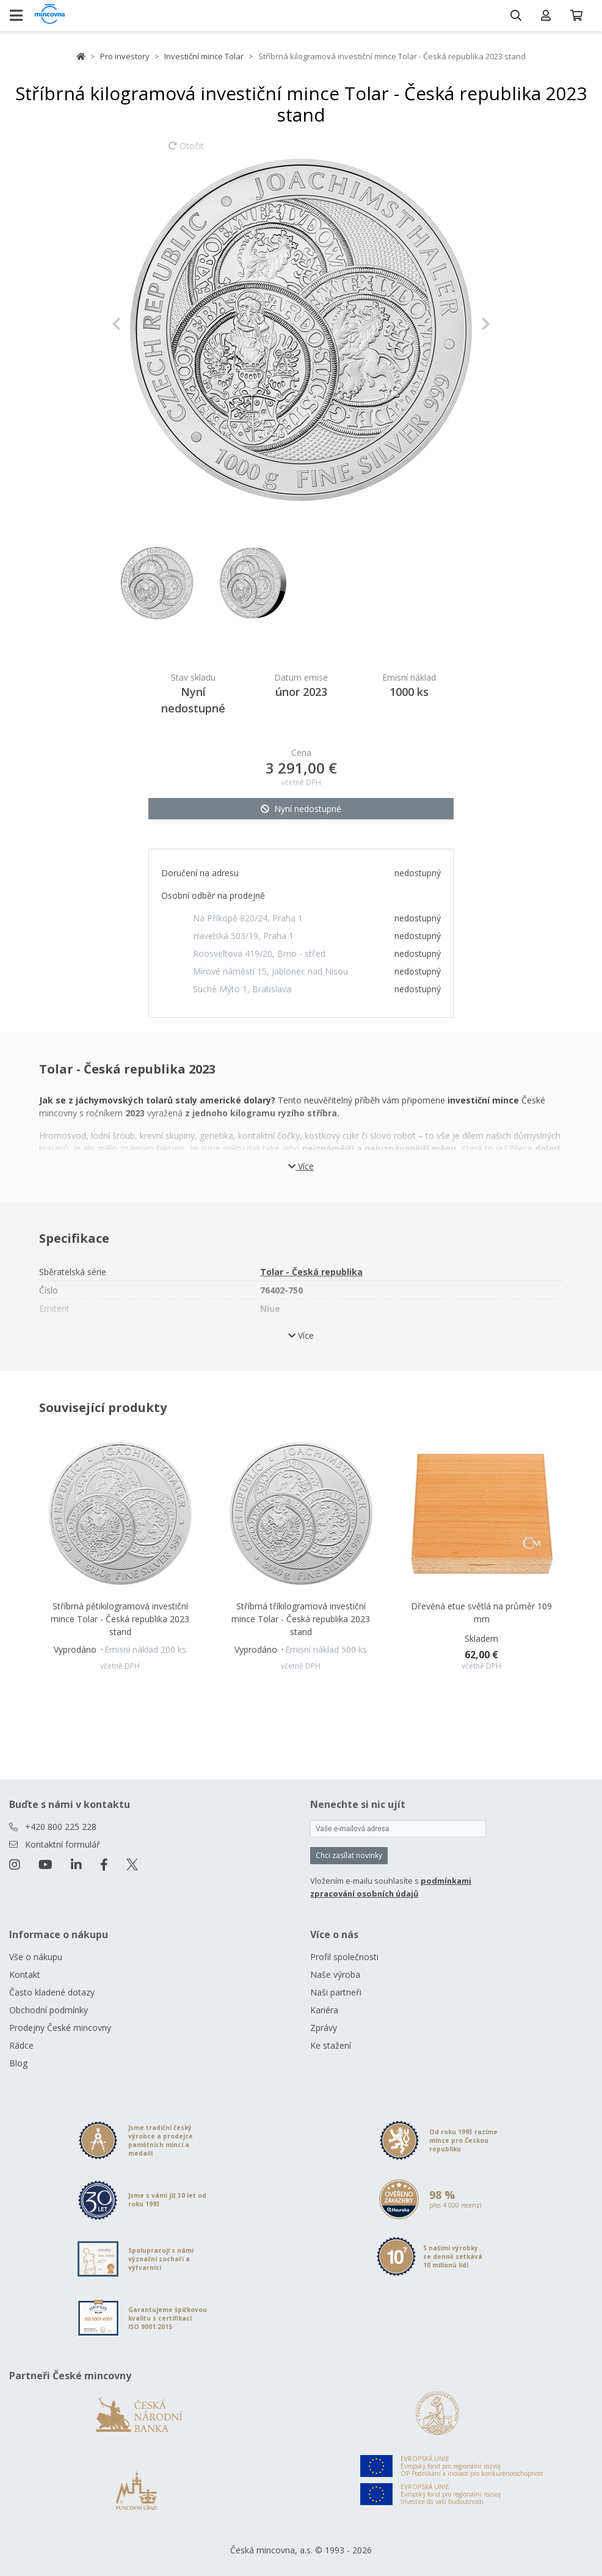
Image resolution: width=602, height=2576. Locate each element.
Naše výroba (335, 1974)
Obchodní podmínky (48, 2010)
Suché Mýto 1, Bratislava (242, 989)
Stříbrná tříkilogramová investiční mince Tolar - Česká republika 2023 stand (300, 1618)
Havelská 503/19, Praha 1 (243, 936)
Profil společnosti (344, 1957)
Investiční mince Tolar (204, 56)
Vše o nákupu (35, 1957)
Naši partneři (335, 1992)
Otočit (186, 151)
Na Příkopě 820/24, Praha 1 (248, 918)
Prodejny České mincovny (60, 2027)
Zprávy (323, 2027)
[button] (140, 324)
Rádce (21, 2045)
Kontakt (24, 1974)
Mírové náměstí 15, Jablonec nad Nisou (270, 971)
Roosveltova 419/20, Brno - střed (259, 953)
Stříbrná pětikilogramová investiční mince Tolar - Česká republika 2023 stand (120, 1618)
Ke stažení (330, 2045)
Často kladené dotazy (52, 1992)
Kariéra (324, 2010)
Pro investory (125, 56)
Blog (18, 2063)
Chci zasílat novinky (349, 1855)
